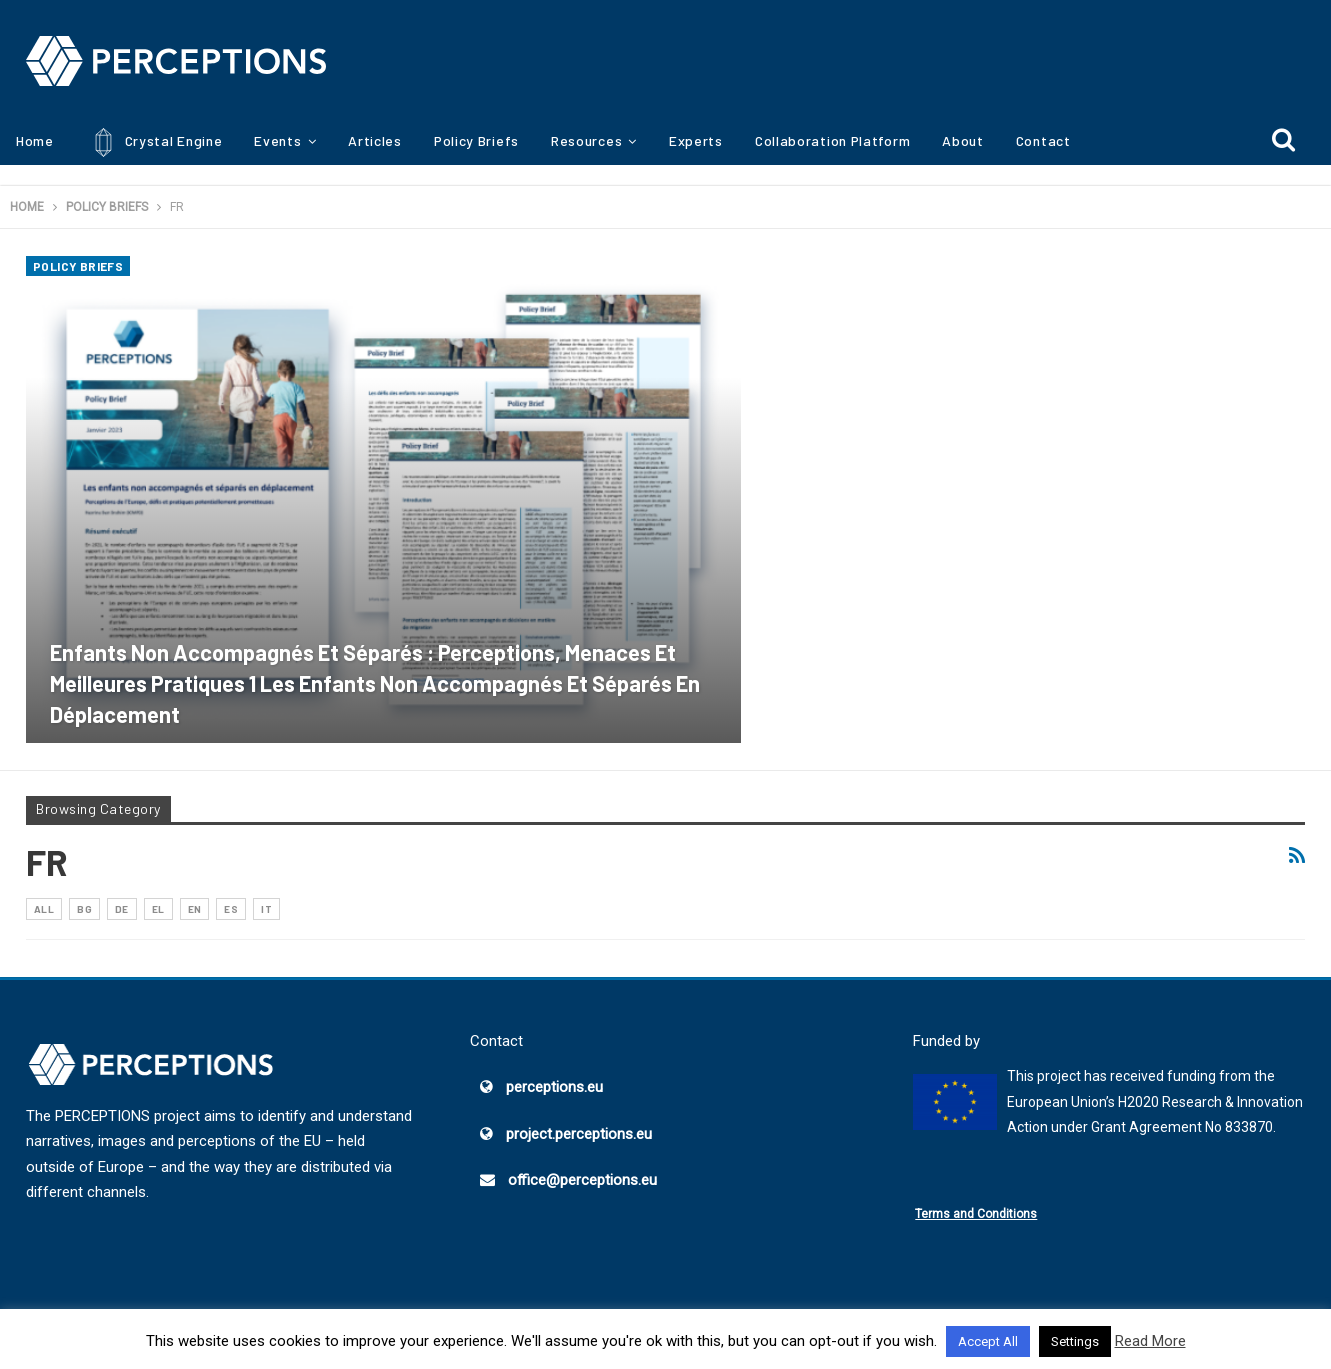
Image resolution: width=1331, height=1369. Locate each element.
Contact (1043, 140)
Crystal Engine (154, 142)
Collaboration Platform (832, 140)
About (963, 140)
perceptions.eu (554, 1087)
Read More (1150, 1341)
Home (35, 140)
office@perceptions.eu (582, 1180)
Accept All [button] (988, 1341)
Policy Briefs (476, 140)
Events (277, 140)
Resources (586, 140)
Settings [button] (1075, 1341)
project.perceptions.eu (579, 1134)
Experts (696, 140)
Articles (375, 140)
